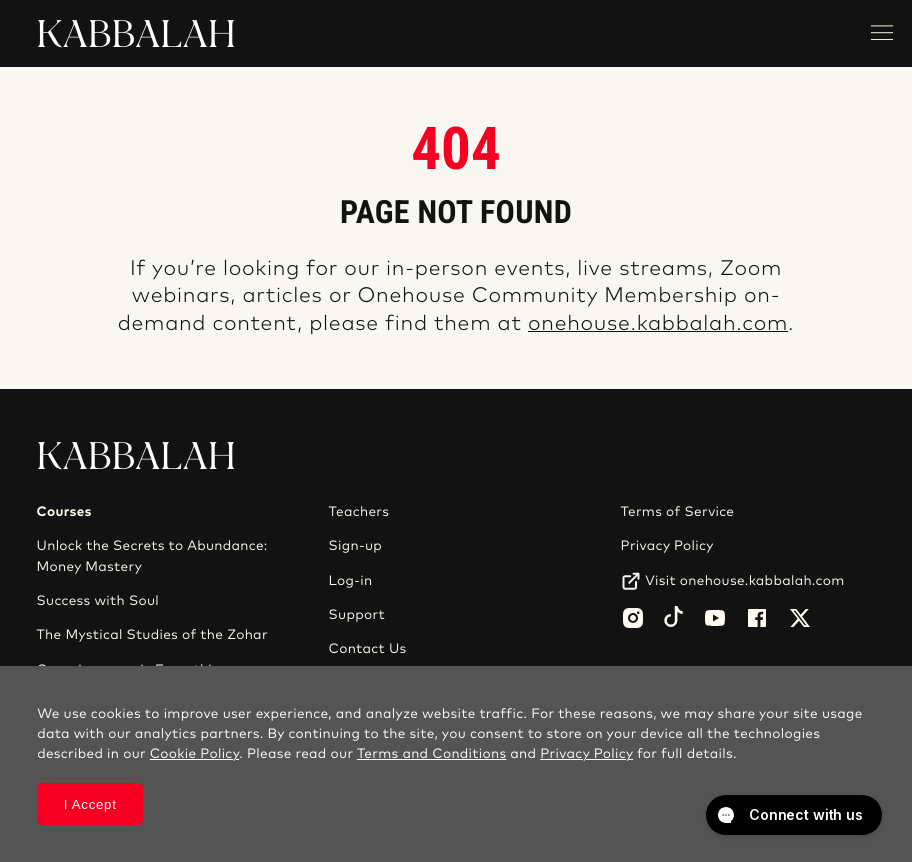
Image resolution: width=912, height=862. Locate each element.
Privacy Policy (667, 546)
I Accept (90, 804)
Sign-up (355, 546)
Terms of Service (678, 512)
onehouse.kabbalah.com (658, 324)
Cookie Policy (194, 754)
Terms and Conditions (432, 754)
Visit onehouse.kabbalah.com (744, 581)
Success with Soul (98, 601)
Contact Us (368, 649)
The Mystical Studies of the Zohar (152, 635)
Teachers (359, 512)
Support (357, 615)
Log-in (351, 581)
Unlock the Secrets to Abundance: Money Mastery (152, 556)
